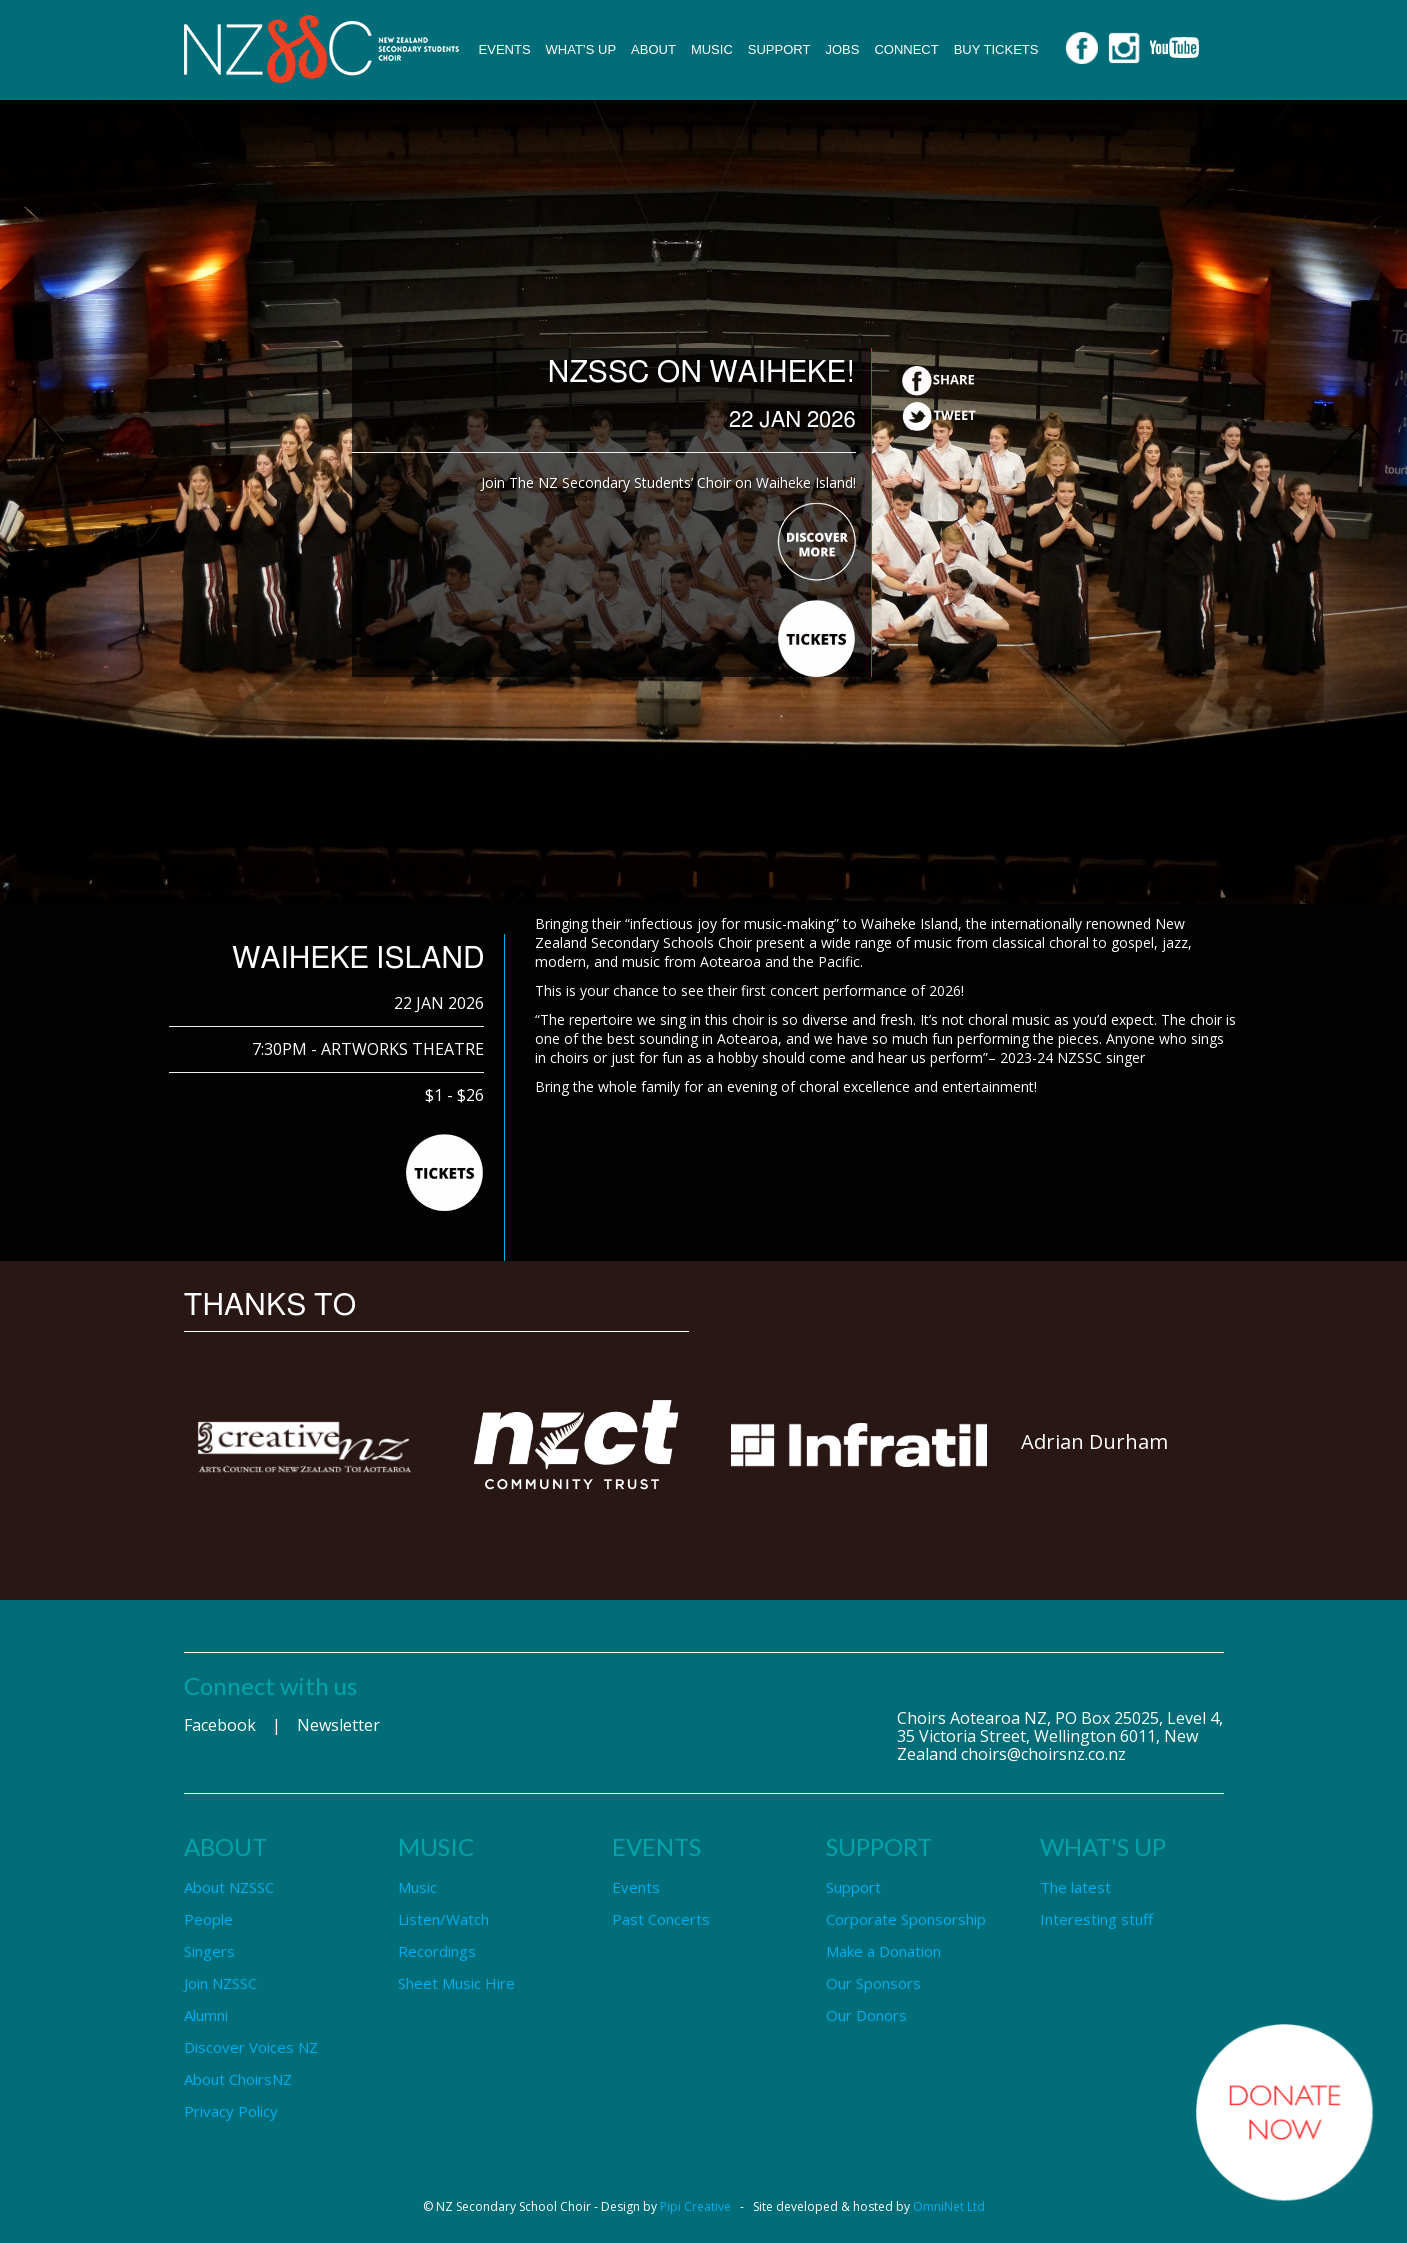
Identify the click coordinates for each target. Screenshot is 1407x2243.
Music (712, 49)
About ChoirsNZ (238, 2079)
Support (779, 49)
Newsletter (338, 1725)
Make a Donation (883, 1951)
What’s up (581, 49)
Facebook (220, 1725)
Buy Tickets (996, 49)
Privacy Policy (231, 2111)
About (653, 49)
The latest (1075, 1887)
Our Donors (866, 2015)
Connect (906, 49)
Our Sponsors (873, 1983)
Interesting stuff (1096, 1919)
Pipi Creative (695, 2206)
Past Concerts (661, 1919)
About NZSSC (229, 1887)
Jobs (842, 49)
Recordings (437, 1951)
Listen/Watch (443, 1919)
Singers (209, 1951)
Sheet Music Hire (456, 1983)
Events (505, 49)
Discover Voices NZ (251, 2047)
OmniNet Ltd (949, 2206)
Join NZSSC (220, 1983)
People (208, 1919)
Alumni (206, 2015)
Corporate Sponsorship (906, 1919)
